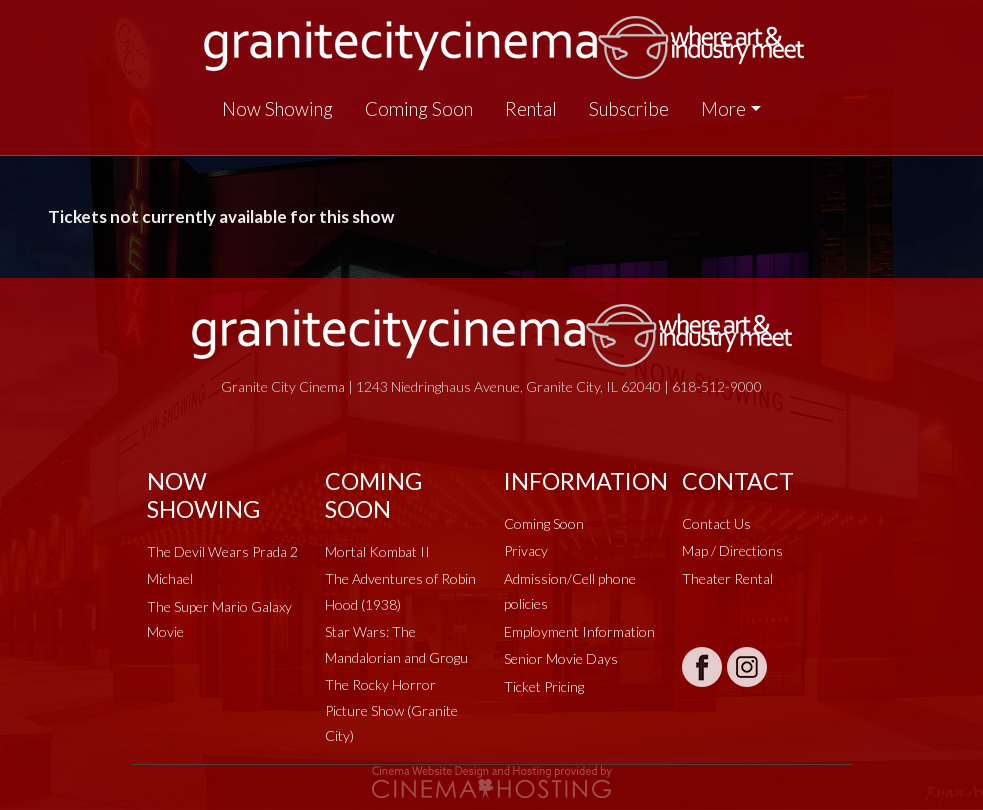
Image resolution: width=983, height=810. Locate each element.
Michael (170, 578)
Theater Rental (727, 578)
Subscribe (629, 109)
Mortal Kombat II (377, 551)
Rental (531, 109)
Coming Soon (419, 109)
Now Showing (277, 109)
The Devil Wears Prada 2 (222, 551)
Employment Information (579, 631)
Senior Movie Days (561, 658)
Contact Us (716, 523)
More (723, 109)
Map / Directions (732, 550)
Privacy (526, 550)
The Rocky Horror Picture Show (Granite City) (391, 710)
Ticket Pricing (544, 686)
